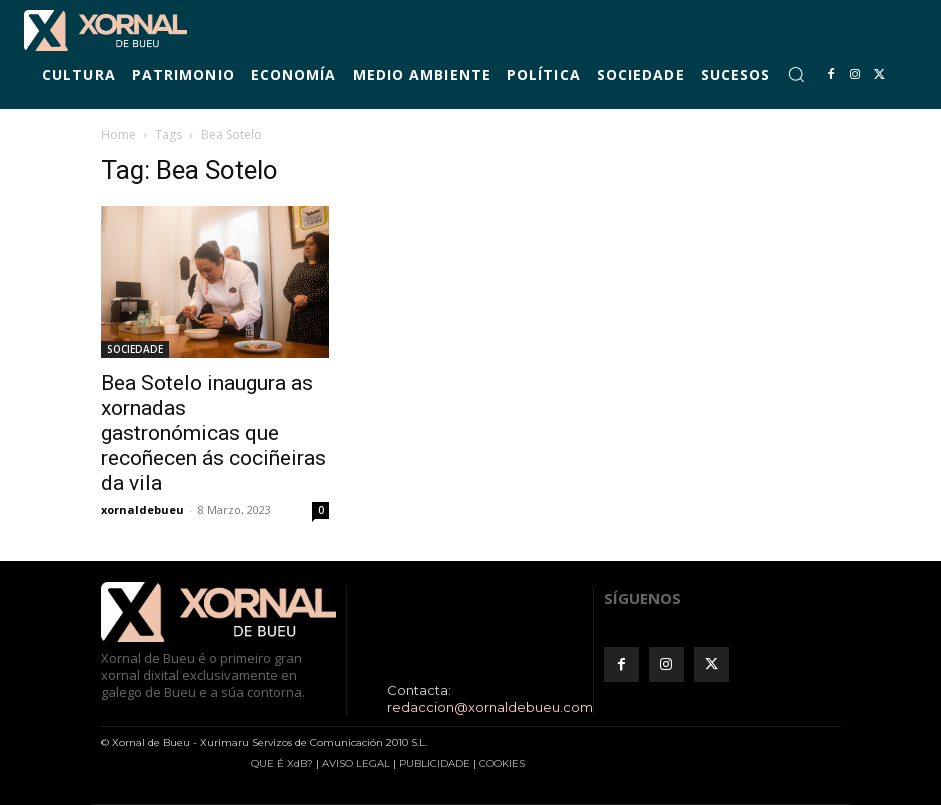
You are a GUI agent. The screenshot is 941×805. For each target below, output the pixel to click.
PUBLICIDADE (434, 763)
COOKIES (502, 763)
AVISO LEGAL (356, 763)
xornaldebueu (142, 509)
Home (118, 134)
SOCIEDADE (135, 349)
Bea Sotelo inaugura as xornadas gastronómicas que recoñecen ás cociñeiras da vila (213, 433)
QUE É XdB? (282, 763)
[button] (796, 74)
